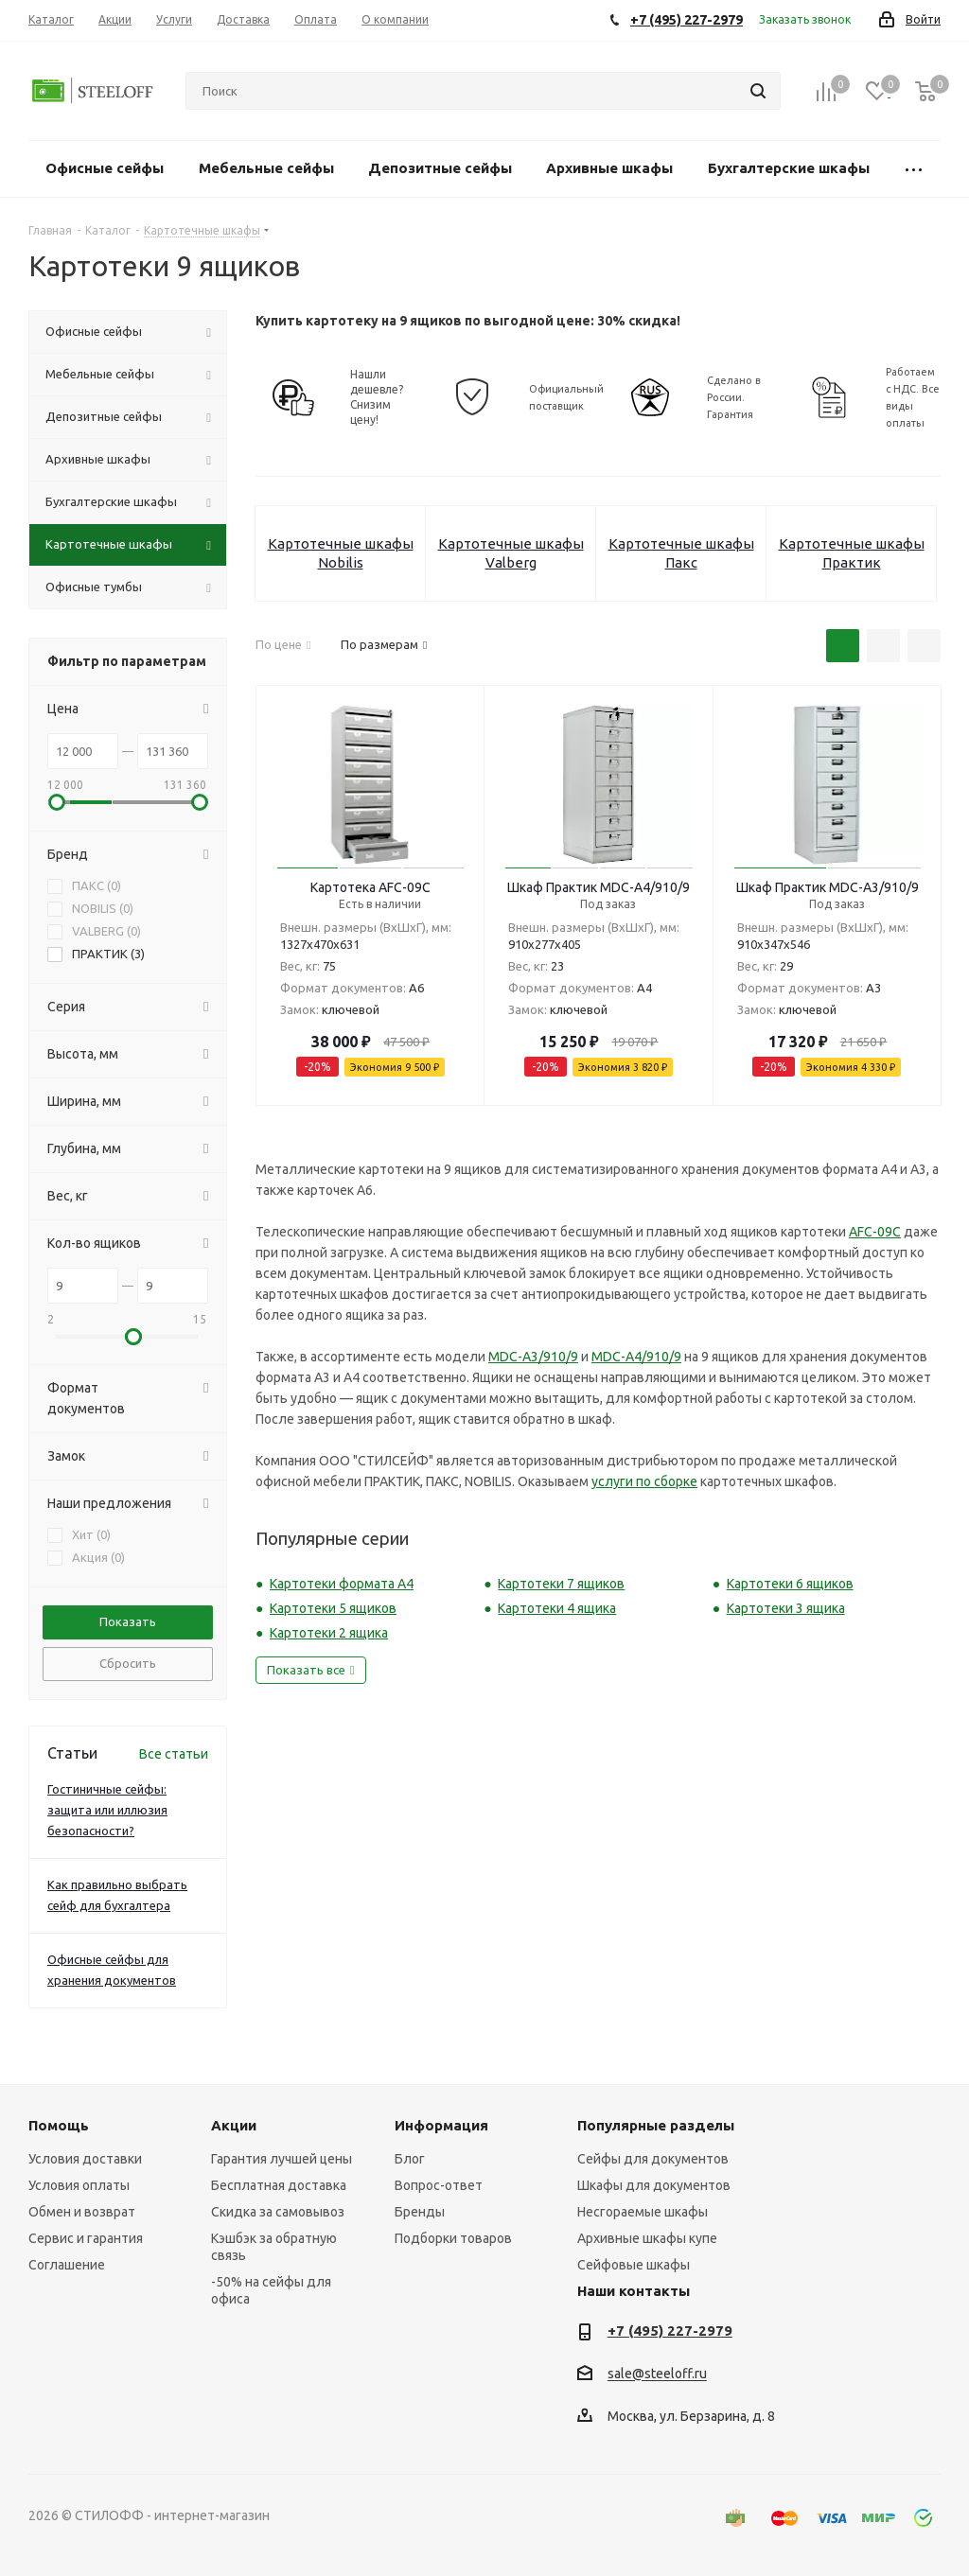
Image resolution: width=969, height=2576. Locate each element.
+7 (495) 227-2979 (670, 2330)
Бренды (420, 2211)
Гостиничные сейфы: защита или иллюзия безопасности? (107, 1809)
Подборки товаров (453, 2238)
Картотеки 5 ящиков (333, 1608)
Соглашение (66, 2264)
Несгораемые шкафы (642, 2211)
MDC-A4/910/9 (636, 1356)
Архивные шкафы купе (647, 2238)
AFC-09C (875, 1231)
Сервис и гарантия (85, 2238)
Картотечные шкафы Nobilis (341, 552)
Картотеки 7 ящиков (561, 1583)
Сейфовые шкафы (633, 2264)
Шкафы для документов (654, 2185)
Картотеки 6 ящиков (790, 1583)
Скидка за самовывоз (277, 2211)
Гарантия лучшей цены (281, 2158)
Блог (410, 2158)
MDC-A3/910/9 (533, 1356)
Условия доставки (85, 2158)
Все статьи (173, 1753)
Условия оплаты (79, 2185)
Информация (441, 2125)
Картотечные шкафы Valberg (511, 552)
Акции (233, 2125)
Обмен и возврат (81, 2211)
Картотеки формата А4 (342, 1583)
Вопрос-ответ (439, 2185)
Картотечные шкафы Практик (852, 552)
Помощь (58, 2125)
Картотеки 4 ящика (557, 1608)
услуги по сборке (644, 1481)
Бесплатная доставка (278, 2185)
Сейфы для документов (653, 2158)
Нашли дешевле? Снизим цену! (376, 397)
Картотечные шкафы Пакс (681, 552)
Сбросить (127, 1663)
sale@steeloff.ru (657, 2374)
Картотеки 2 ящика (329, 1632)
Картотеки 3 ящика (786, 1608)
